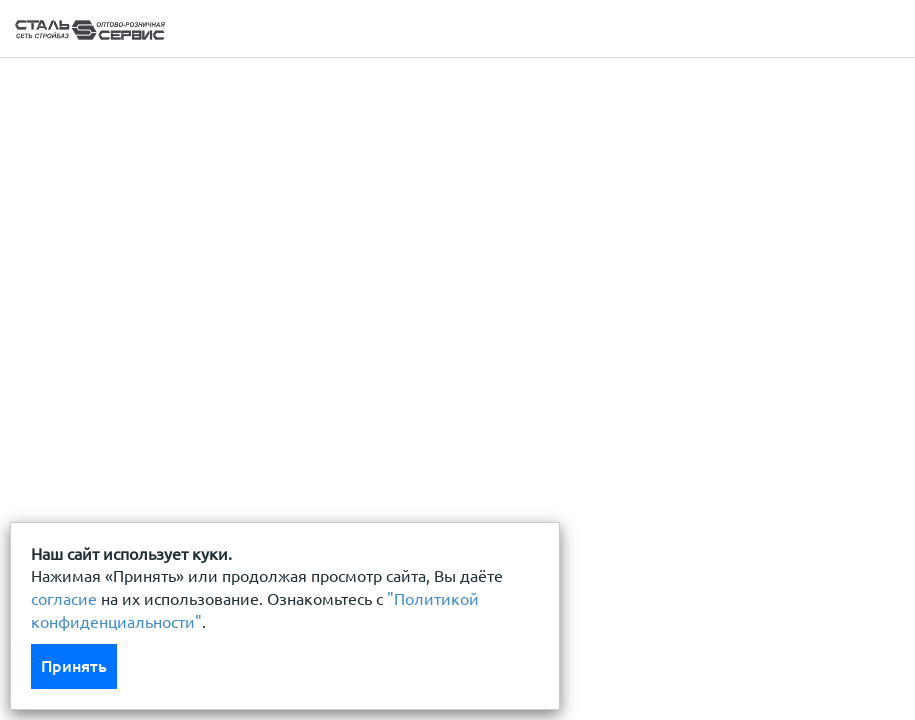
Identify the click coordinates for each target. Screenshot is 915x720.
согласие (64, 599)
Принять (74, 666)
